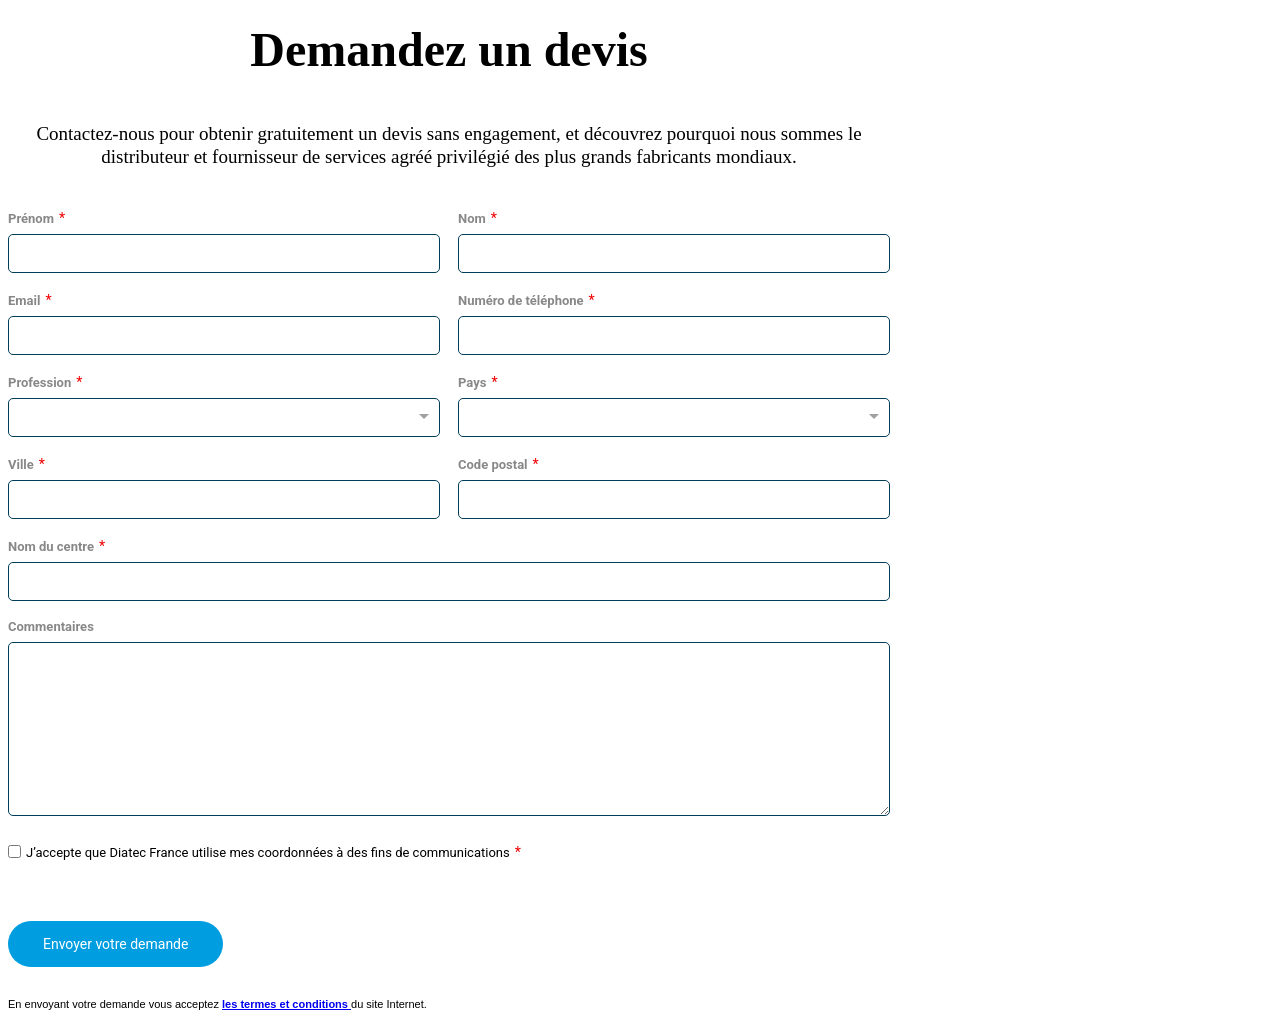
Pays (472, 382)
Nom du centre (51, 546)
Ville (21, 464)
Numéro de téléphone (521, 300)
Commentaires (51, 626)
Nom (472, 218)
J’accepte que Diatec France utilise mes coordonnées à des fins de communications (268, 852)
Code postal (493, 464)
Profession (39, 382)
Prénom (31, 218)
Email (24, 300)
